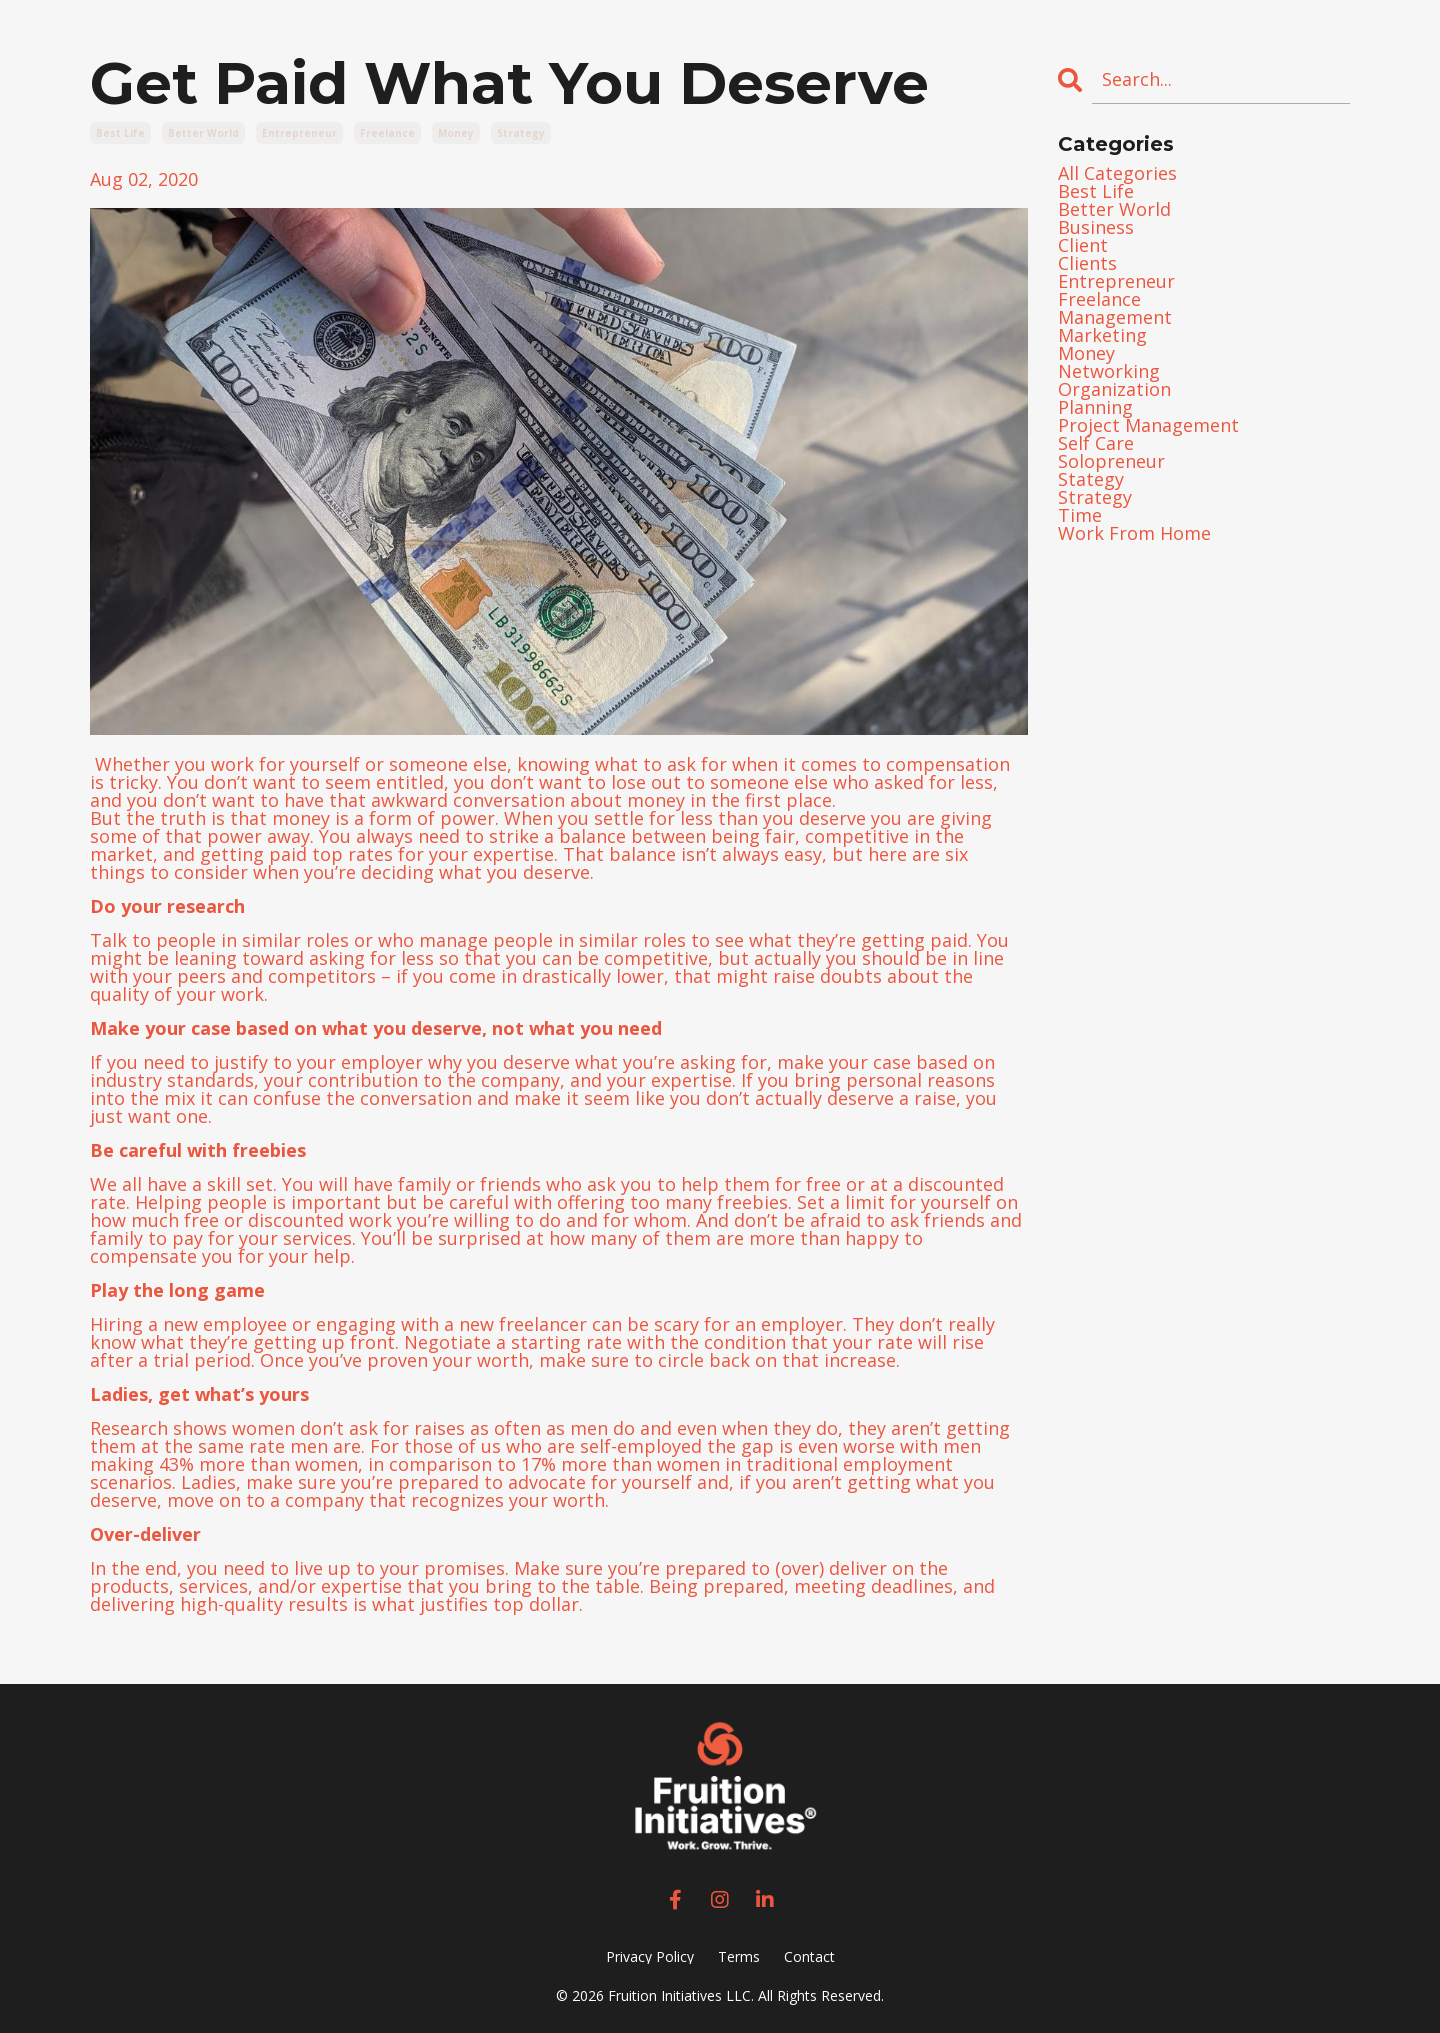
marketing (1102, 335)
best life (120, 133)
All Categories (1117, 173)
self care (1096, 443)
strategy (521, 133)
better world (203, 133)
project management (1148, 425)
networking (1109, 371)
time (1080, 515)
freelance (387, 133)
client (1083, 245)
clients (1087, 263)
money (456, 133)
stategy (1091, 479)
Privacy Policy (650, 1956)
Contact (809, 1956)
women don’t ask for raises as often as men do (433, 1428)
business (1096, 227)
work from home (1134, 533)
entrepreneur (299, 133)
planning (1095, 407)
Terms (739, 1956)
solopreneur (1111, 461)
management (1115, 317)
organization (1114, 389)
